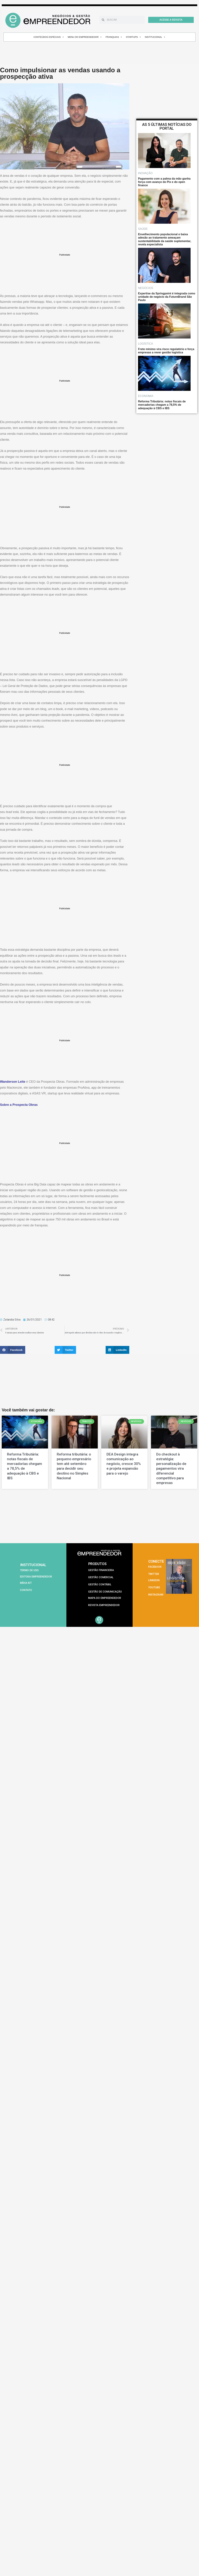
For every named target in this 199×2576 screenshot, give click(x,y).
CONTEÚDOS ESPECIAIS (48, 37)
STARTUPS (133, 37)
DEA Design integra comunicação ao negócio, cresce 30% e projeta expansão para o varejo (124, 1463)
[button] (12, 1350)
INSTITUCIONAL (155, 37)
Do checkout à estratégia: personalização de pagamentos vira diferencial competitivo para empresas (171, 1468)
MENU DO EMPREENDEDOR (85, 37)
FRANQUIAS (114, 37)
